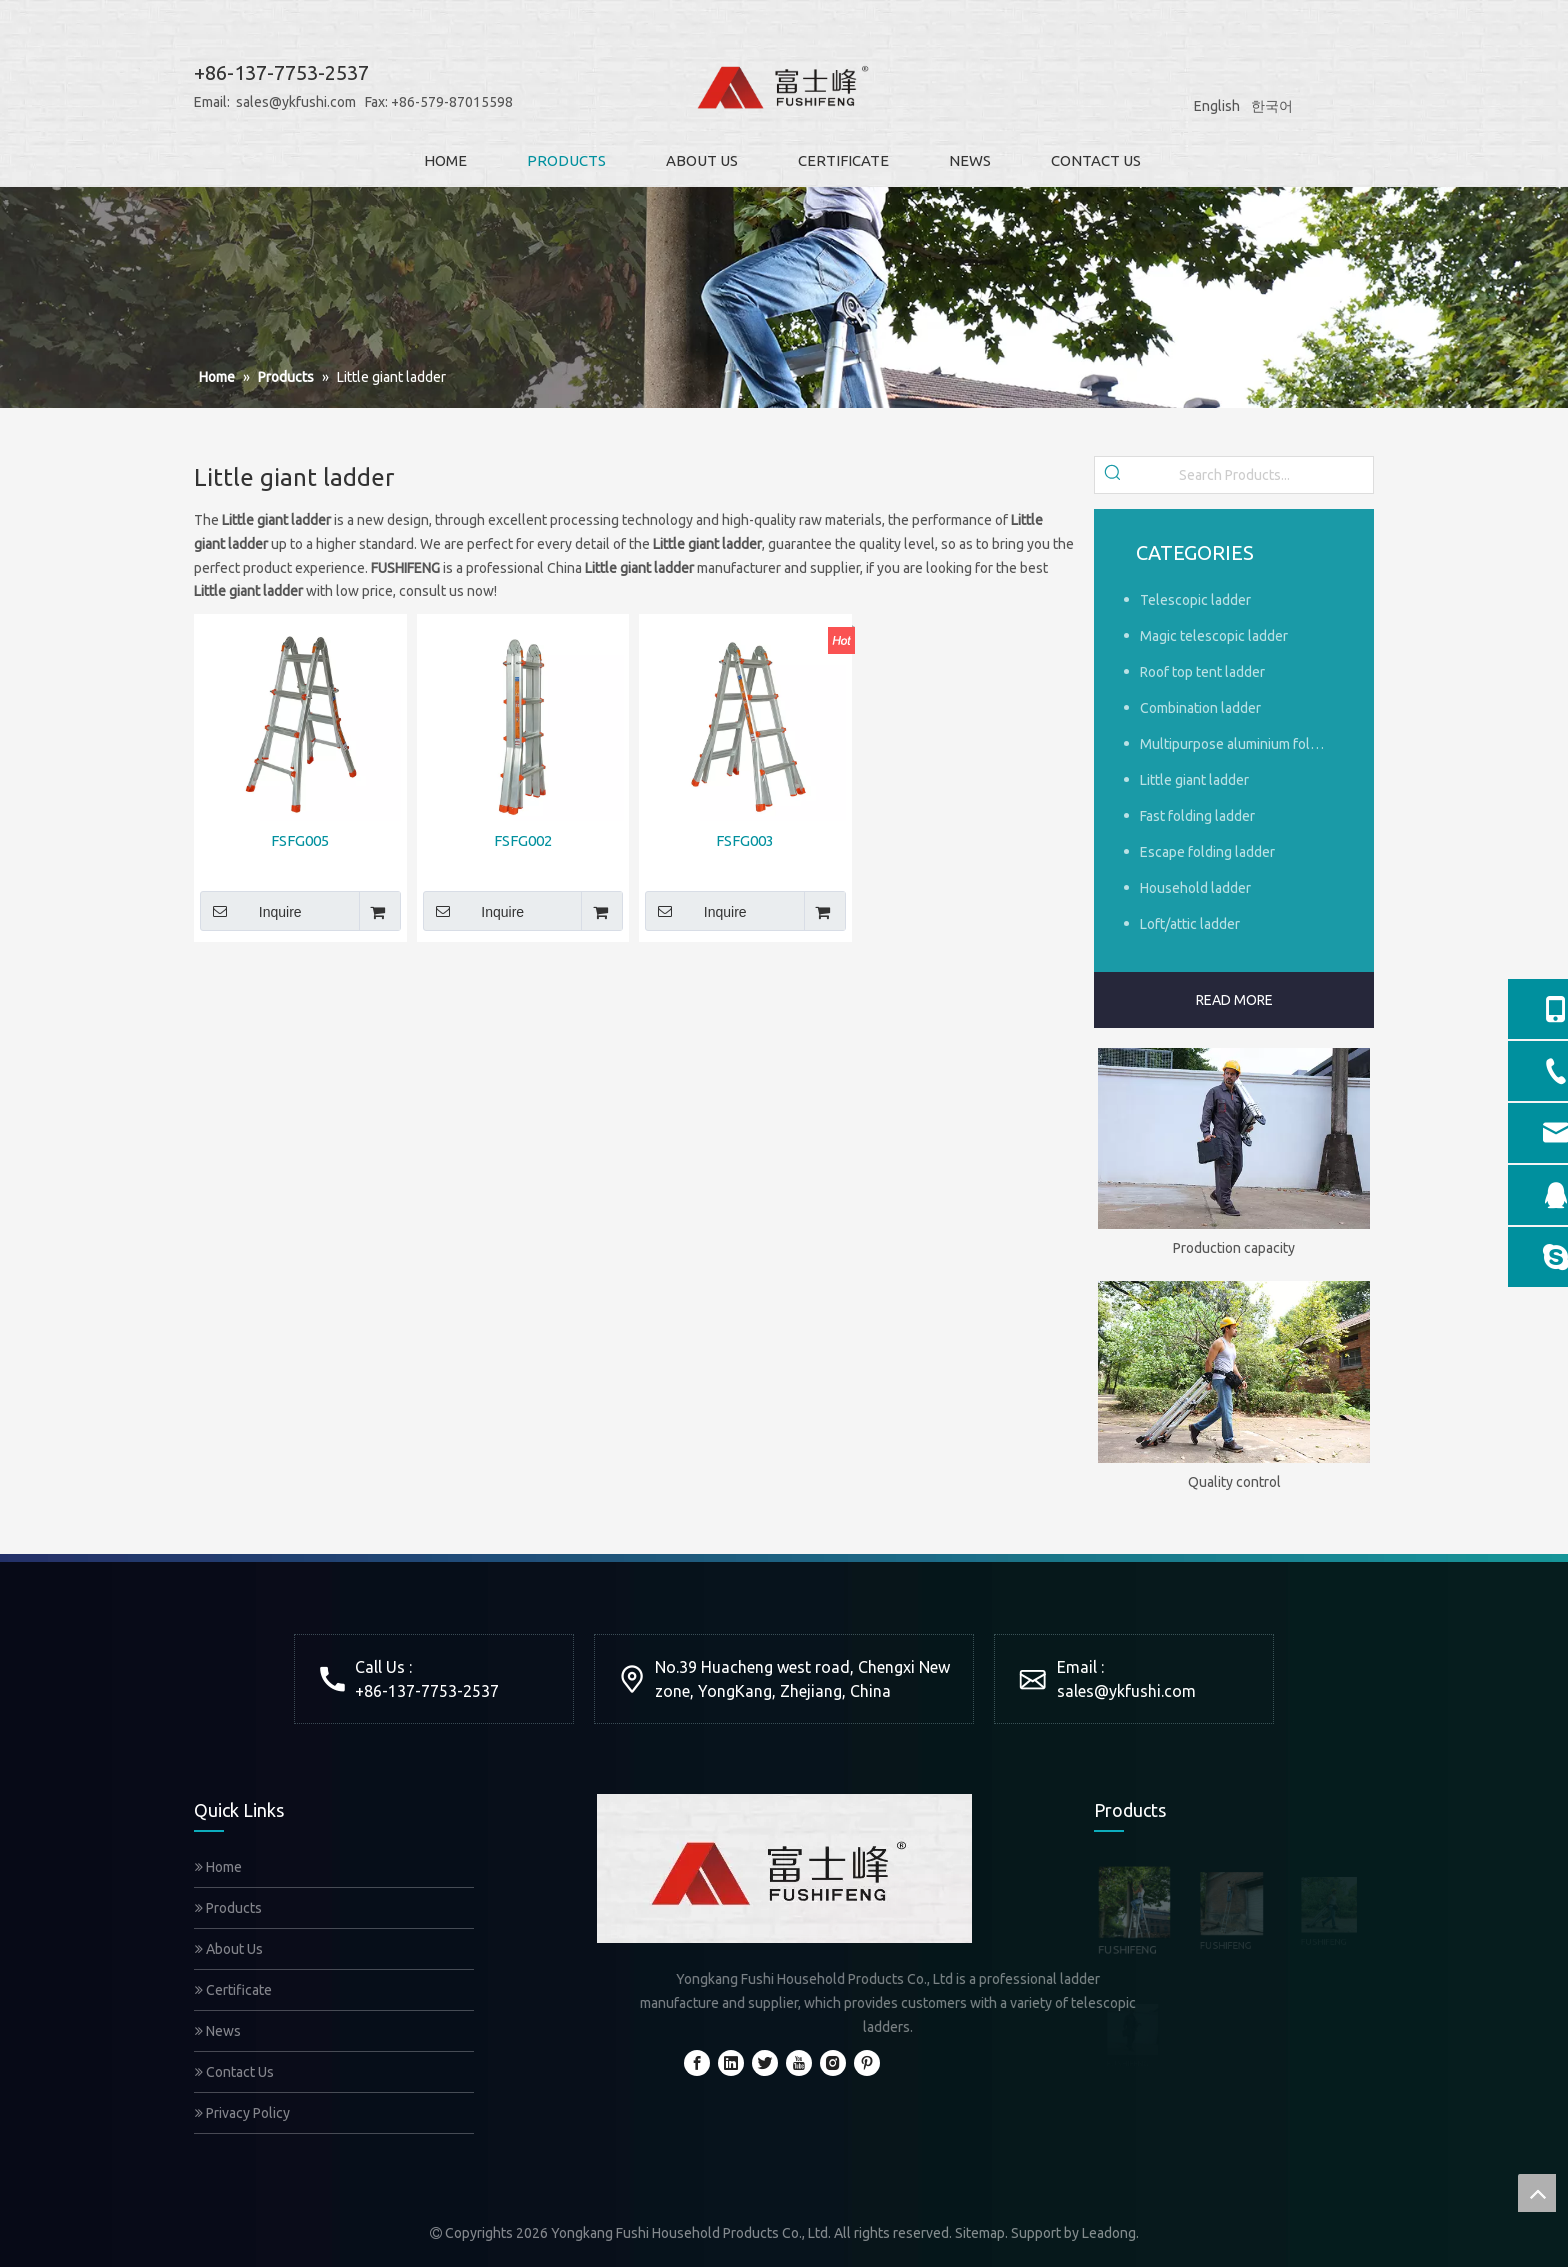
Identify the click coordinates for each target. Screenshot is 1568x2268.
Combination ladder (1200, 708)
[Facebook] (697, 2063)
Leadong (1109, 2233)
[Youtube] (799, 2063)
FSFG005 (300, 840)
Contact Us (234, 2072)
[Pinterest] (867, 2063)
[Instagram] (833, 2063)
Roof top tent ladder (1202, 672)
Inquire (251, 911)
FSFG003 (745, 840)
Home (218, 1867)
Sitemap (980, 2233)
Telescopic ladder (1195, 600)
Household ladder (1195, 888)
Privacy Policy (242, 2113)
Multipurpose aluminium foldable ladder (1242, 744)
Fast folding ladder (1197, 816)
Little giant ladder (1194, 780)
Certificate (233, 1990)
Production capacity (1234, 1248)
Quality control (1234, 1482)
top (1537, 2193)
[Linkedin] (731, 2063)
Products (228, 1908)
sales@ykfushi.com (263, 102)
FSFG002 (523, 840)
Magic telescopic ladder (1214, 636)
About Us (229, 1949)
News (218, 2031)
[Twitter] (765, 2063)
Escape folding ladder (1207, 852)
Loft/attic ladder (1190, 924)
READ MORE (1234, 1000)
